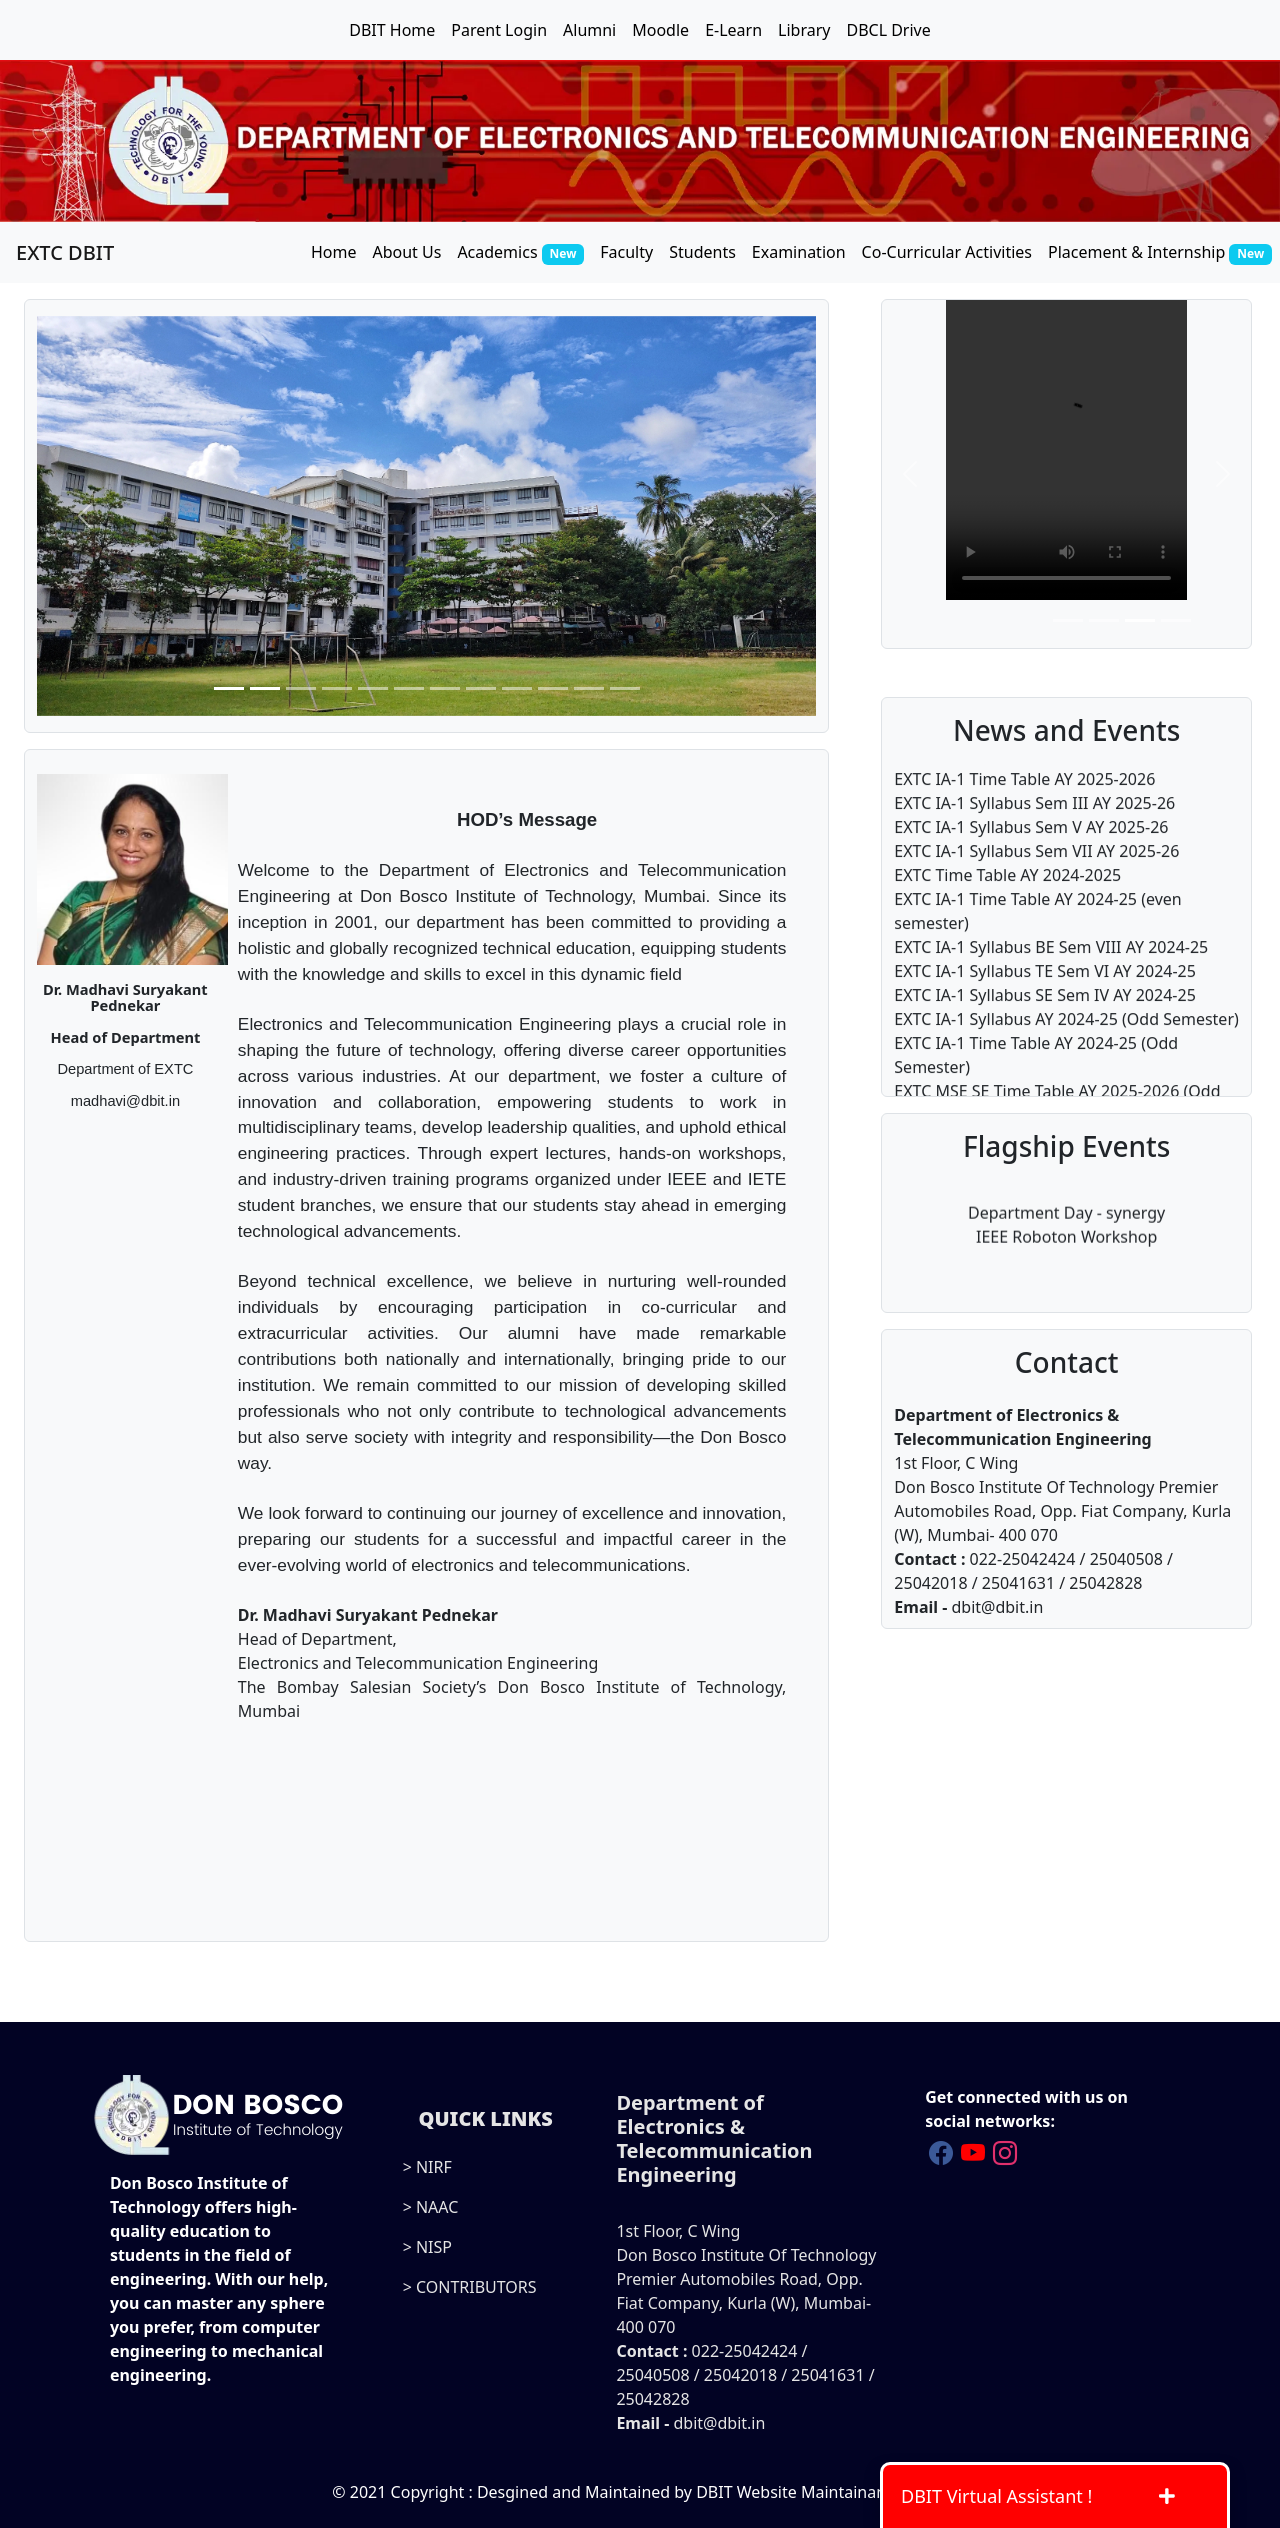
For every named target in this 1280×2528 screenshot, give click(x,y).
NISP (434, 2247)
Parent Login (499, 30)
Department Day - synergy (1066, 1216)
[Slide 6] (409, 688)
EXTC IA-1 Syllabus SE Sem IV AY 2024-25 (1044, 1040)
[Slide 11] (589, 688)
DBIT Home (392, 30)
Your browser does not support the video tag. (1066, 450)
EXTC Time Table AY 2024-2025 (1007, 920)
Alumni (589, 30)
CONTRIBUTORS (476, 2287)
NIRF (434, 2167)
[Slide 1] (229, 688)
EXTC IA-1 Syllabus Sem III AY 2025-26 (1034, 848)
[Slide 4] (337, 688)
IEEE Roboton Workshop (1066, 1240)
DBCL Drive (888, 30)
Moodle (660, 30)
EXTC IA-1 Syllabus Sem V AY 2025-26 (1031, 872)
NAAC (437, 2207)
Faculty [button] (626, 252)
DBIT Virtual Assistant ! (1037, 2496)
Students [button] (702, 252)
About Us (406, 252)
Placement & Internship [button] (1160, 252)
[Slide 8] (481, 688)
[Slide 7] (445, 688)
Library (804, 30)
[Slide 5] (373, 688)
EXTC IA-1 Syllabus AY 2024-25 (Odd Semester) (1066, 1064)
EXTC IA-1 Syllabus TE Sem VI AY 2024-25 (1045, 1016)
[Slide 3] (301, 688)
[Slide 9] (517, 688)
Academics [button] (520, 252)
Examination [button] (799, 252)
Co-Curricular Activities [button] (947, 252)
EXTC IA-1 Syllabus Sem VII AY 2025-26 (1036, 896)
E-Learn (733, 30)
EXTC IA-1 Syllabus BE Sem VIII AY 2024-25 (1051, 992)
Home (334, 252)
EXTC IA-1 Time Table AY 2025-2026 (1024, 824)
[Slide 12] (625, 688)
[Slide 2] (265, 688)
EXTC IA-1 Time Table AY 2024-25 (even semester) (1037, 956)
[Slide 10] (553, 688)
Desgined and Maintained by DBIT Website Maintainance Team (712, 2492)
